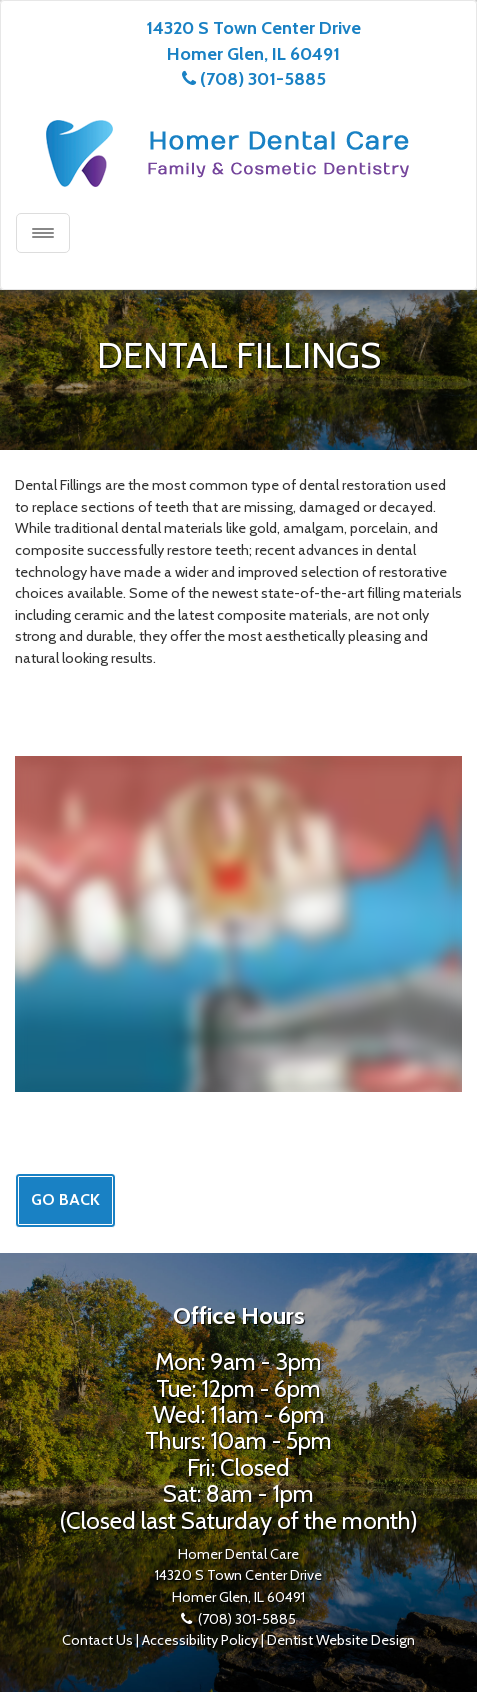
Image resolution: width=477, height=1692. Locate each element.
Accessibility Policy (200, 1640)
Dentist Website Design (341, 1640)
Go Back (65, 1199)
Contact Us (97, 1640)
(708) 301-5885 (263, 79)
